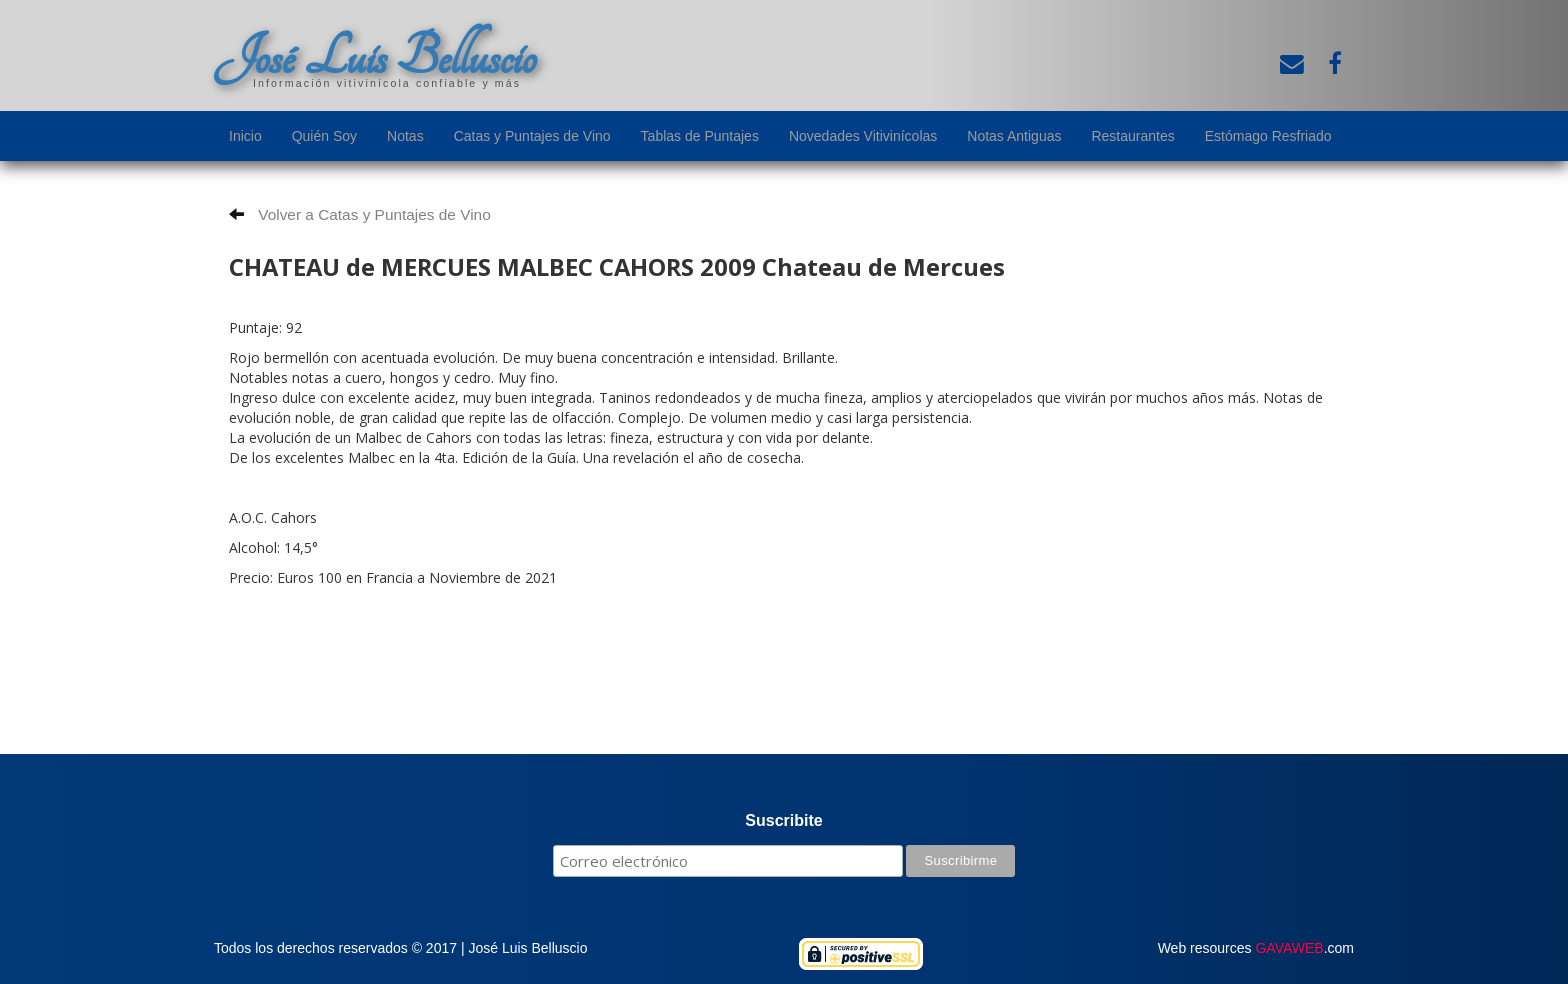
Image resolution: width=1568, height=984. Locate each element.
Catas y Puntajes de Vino (532, 136)
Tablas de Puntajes (700, 136)
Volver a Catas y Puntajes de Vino (360, 214)
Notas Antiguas (1014, 136)
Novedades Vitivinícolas (863, 136)
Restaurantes (1132, 136)
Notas (405, 136)
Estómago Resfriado (1268, 136)
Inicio (245, 136)
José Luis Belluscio (375, 57)
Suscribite (783, 820)
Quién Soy (324, 136)
